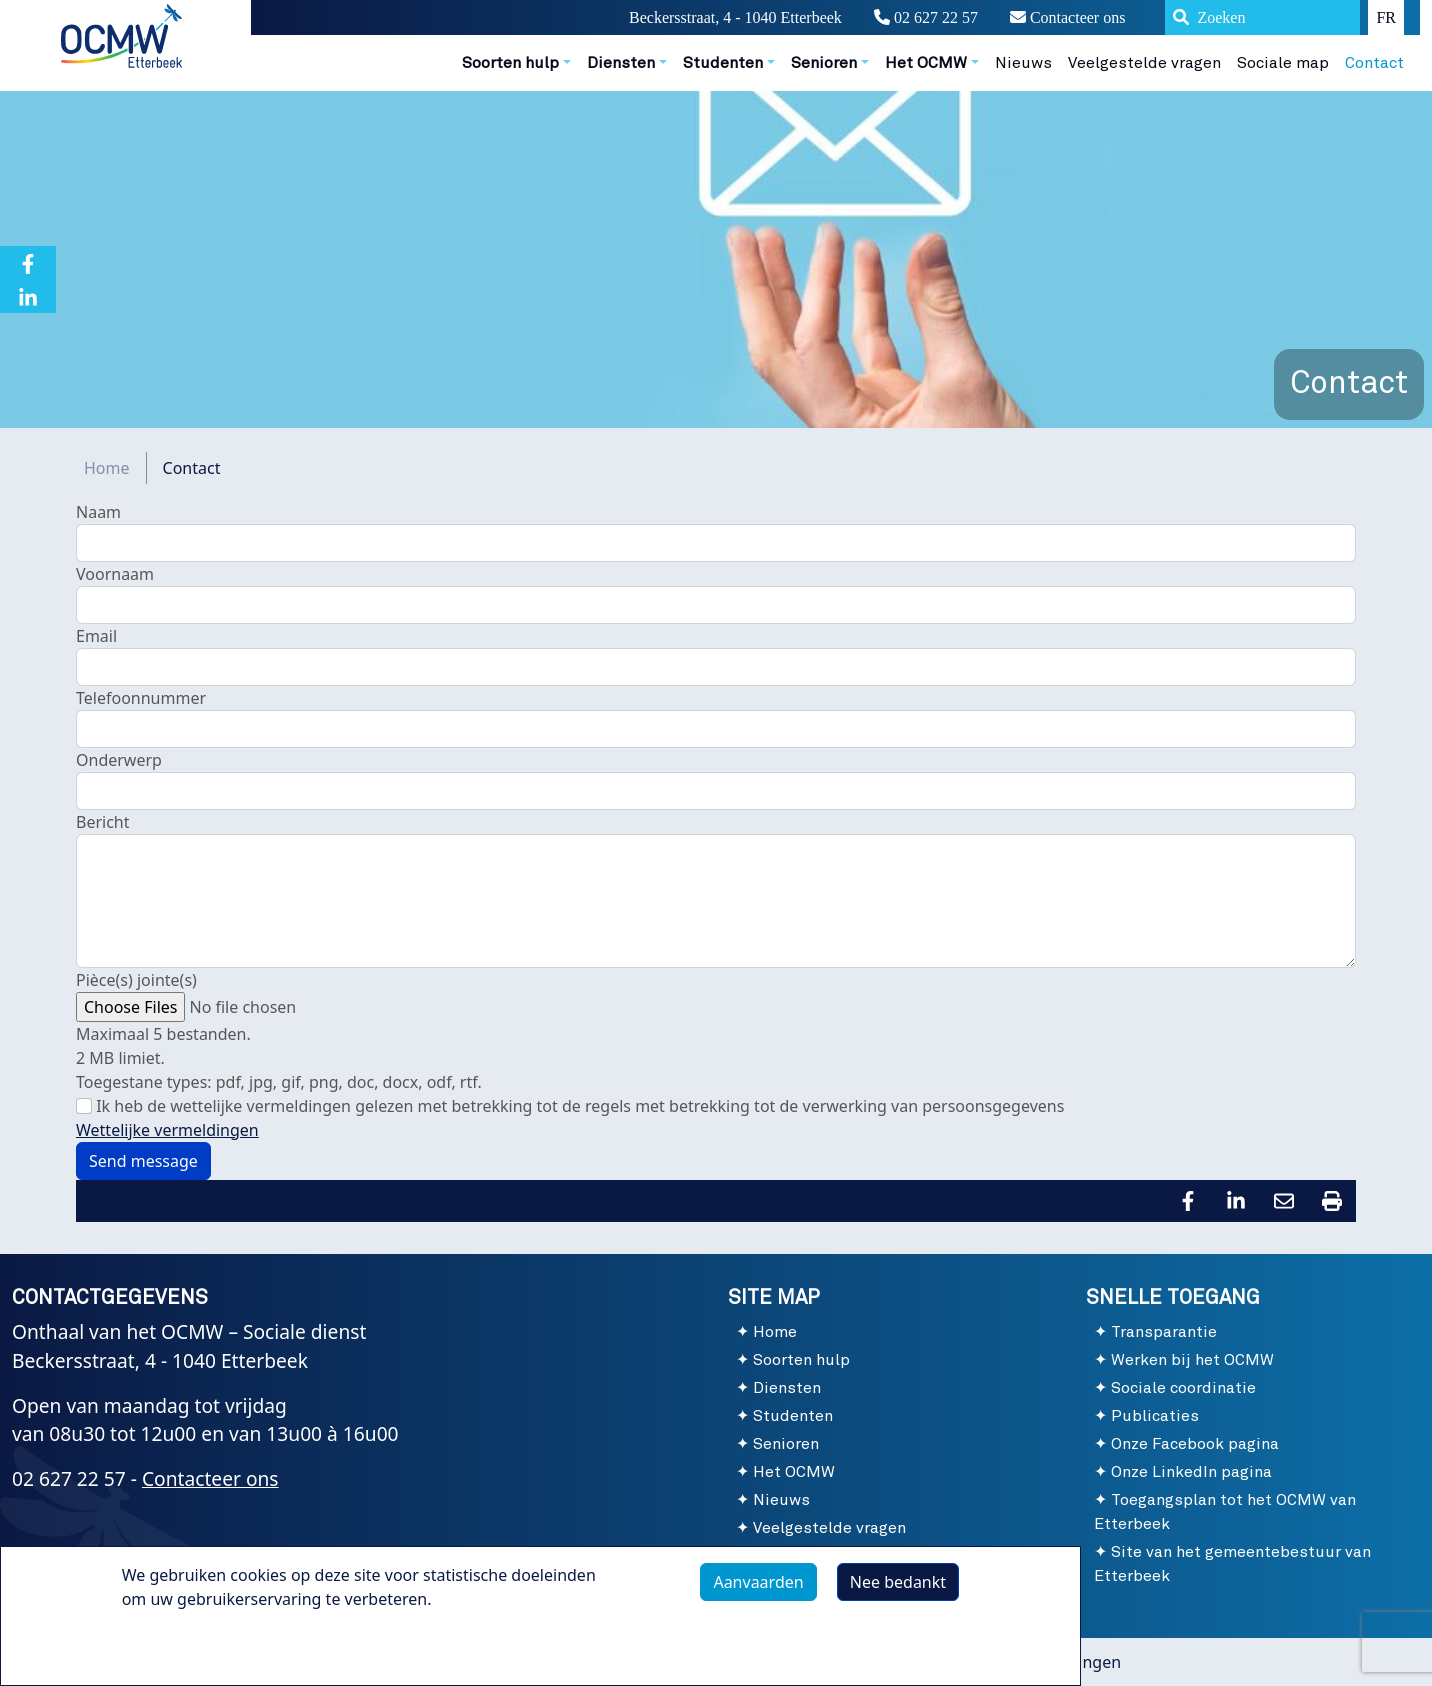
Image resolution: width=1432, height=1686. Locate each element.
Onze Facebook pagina (1195, 1444)
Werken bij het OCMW (1192, 1360)
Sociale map (1283, 63)
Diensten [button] (621, 63)
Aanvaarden (758, 1582)
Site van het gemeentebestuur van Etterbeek (1232, 1564)
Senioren (786, 1444)
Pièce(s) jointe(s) (136, 980)
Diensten (787, 1388)
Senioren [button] (824, 63)
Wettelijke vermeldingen (167, 1130)
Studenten (793, 1416)
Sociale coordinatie (1183, 1388)
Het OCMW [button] (926, 63)
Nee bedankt (898, 1582)
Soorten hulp (801, 1360)
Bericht (103, 822)
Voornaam (115, 574)
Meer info (178, 1645)
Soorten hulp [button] (510, 63)
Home (107, 468)
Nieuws (1023, 63)
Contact (1374, 63)
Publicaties (1155, 1416)
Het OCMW (794, 1472)
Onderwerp (119, 760)
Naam (98, 512)
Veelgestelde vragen (1144, 63)
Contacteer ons (1068, 17)
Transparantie (1164, 1332)
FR (1386, 17)
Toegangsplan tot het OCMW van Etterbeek (1225, 1512)
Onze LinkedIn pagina (1191, 1472)
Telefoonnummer (141, 698)
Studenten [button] (723, 63)
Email (96, 636)
